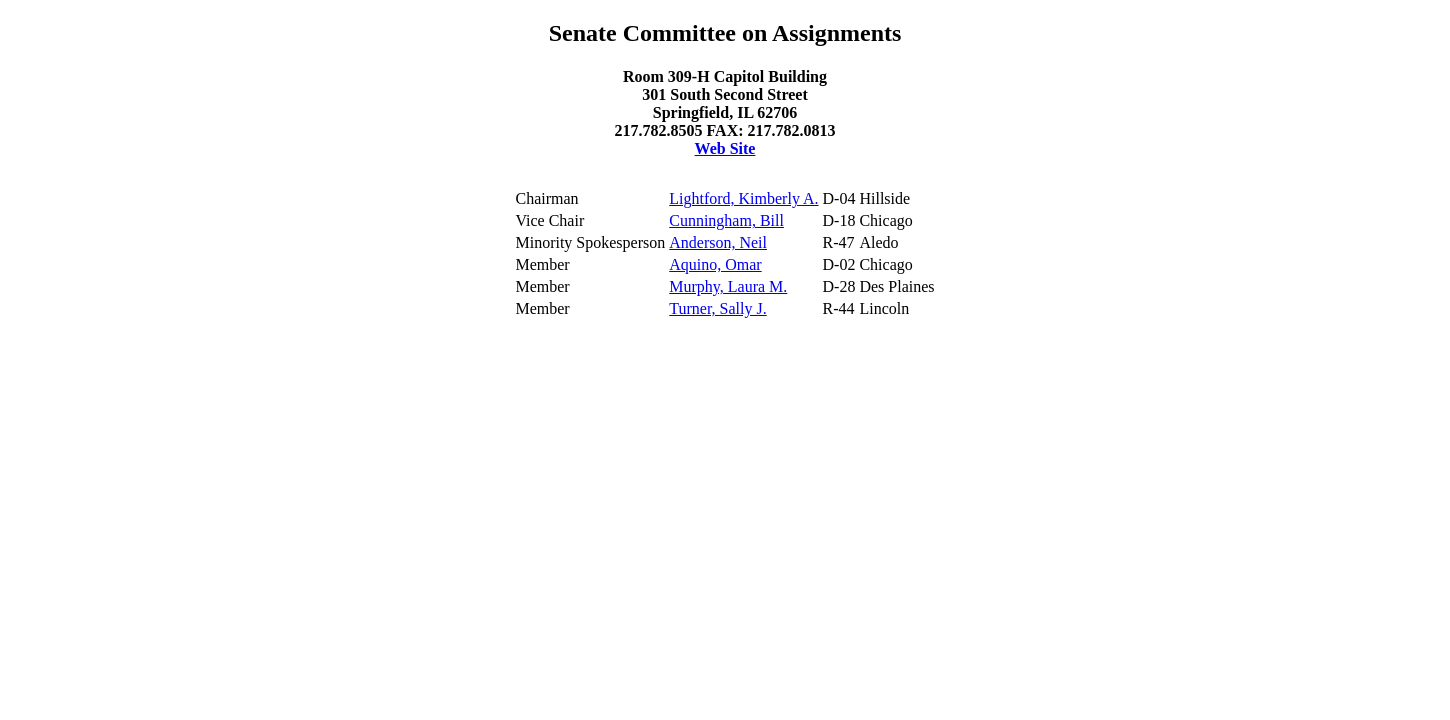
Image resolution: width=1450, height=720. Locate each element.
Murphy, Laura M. (728, 286)
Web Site (725, 148)
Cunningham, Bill (726, 220)
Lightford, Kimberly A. (743, 198)
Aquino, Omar (715, 264)
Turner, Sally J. (717, 308)
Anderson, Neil (718, 242)
